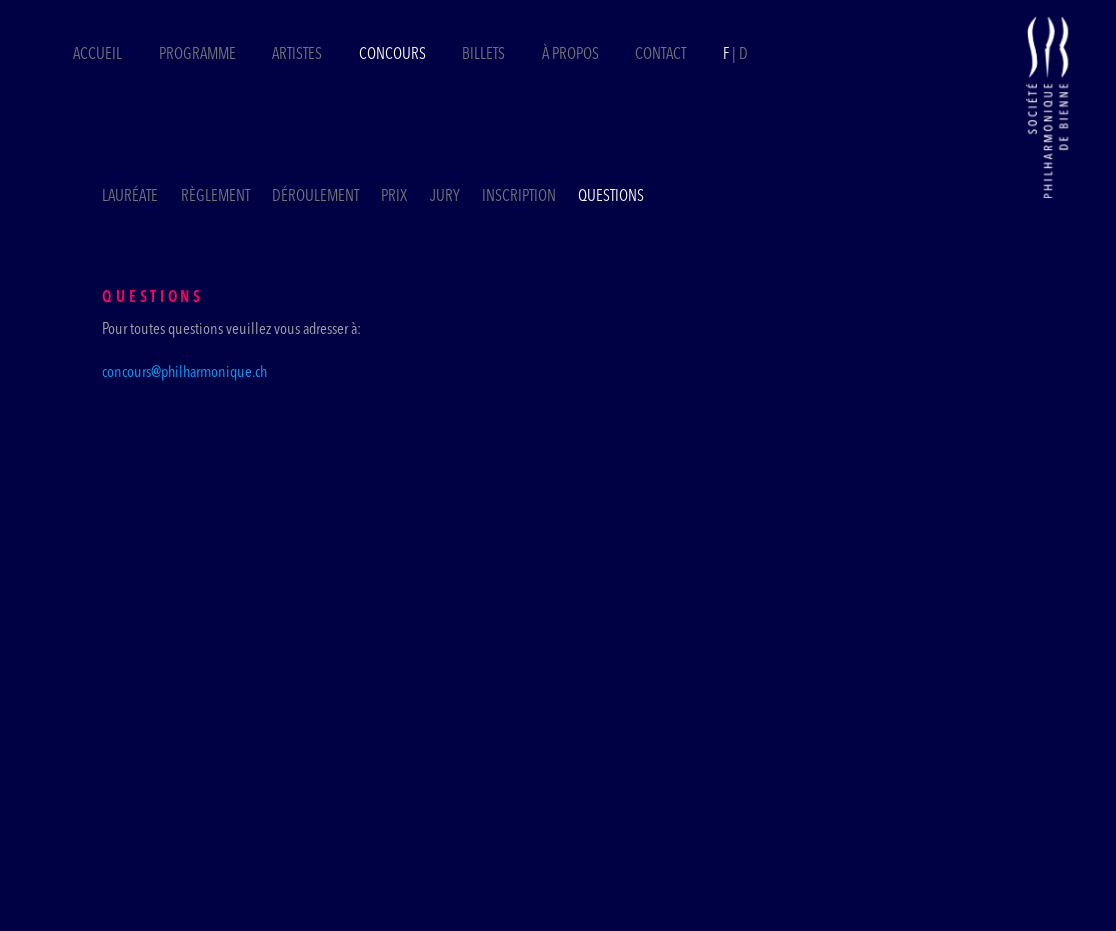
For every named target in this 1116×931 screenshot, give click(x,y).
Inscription (519, 197)
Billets (485, 55)
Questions (611, 197)
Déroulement (315, 197)
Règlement (215, 197)
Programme (197, 55)
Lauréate (130, 197)
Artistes (297, 55)
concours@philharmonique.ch (184, 373)
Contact (660, 55)
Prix (394, 197)
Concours (392, 55)
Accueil (97, 55)
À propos (570, 55)
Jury (445, 197)
